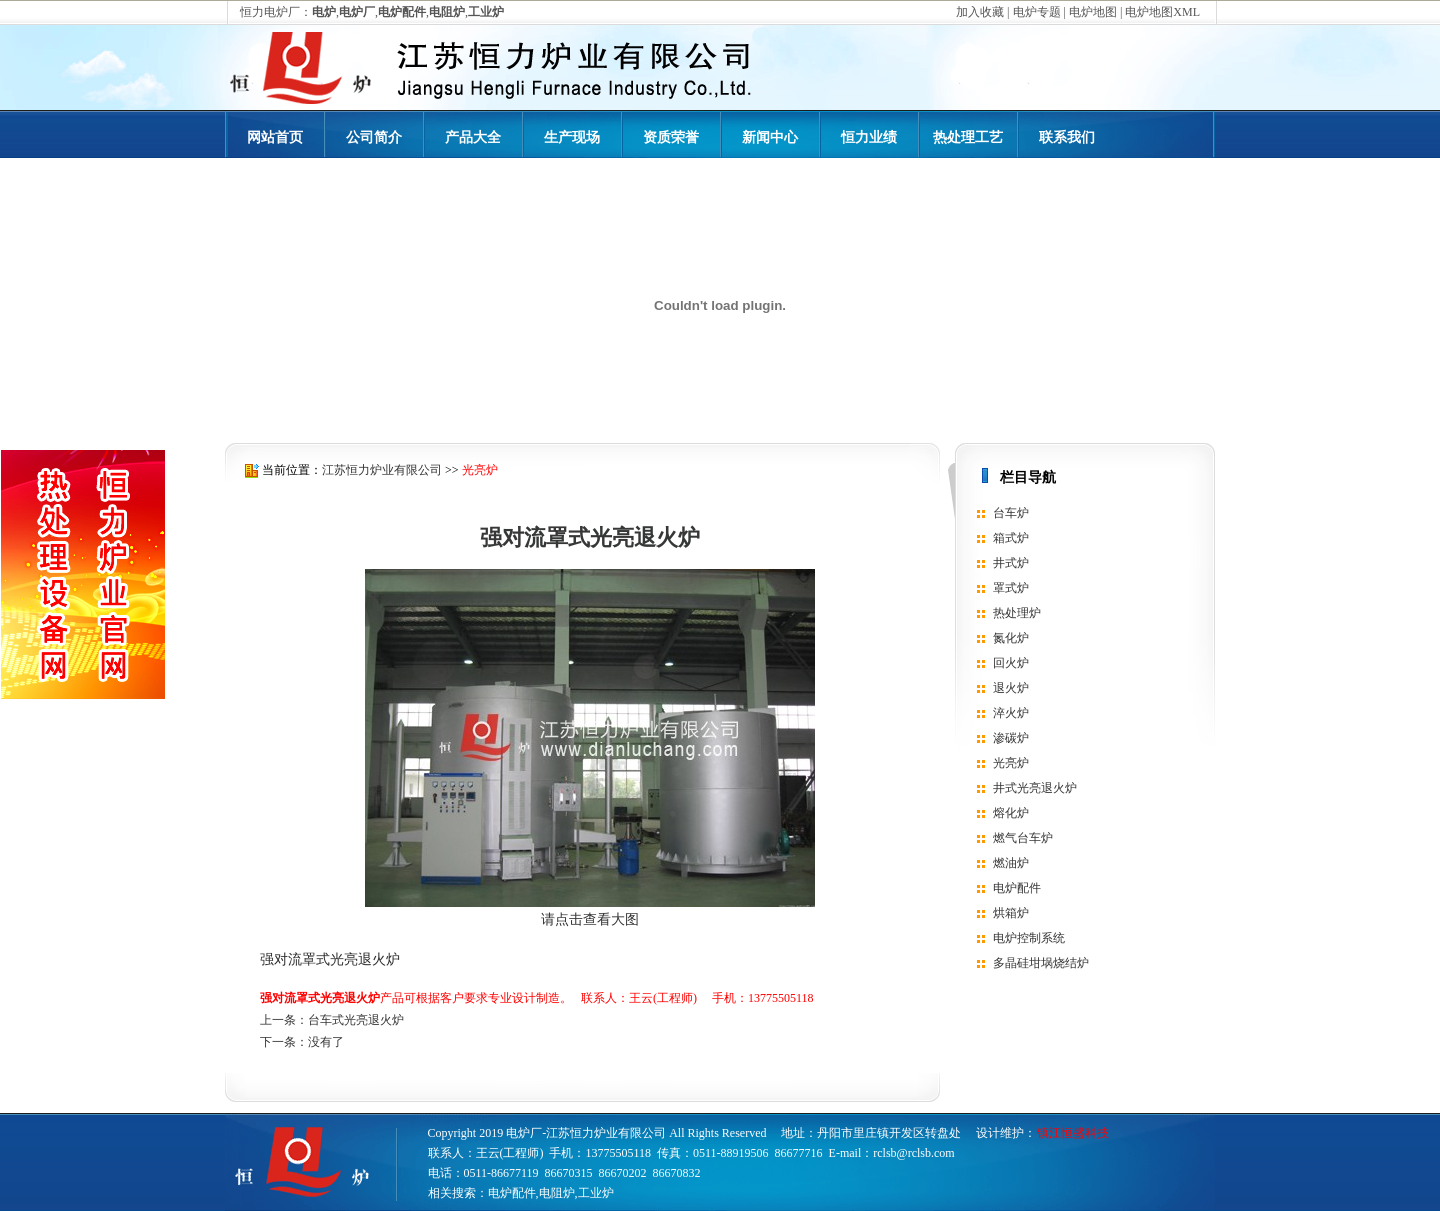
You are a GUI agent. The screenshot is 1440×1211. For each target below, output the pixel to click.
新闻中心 (770, 137)
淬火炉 (1011, 713)
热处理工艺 (968, 137)
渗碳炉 (1011, 738)
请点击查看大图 (590, 919)
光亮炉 (480, 470)
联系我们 (1067, 137)
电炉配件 (1017, 888)
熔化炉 (1011, 813)
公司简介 (374, 137)
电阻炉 (557, 1193)
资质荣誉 (671, 137)
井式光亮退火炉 (1035, 788)
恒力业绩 (869, 137)
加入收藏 (980, 12)
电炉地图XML (1162, 12)
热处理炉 (1017, 613)
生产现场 (572, 137)
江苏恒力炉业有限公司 (382, 470)
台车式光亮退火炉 (356, 1020)
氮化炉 (1011, 638)
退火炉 (1011, 688)
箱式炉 (1011, 538)
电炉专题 (1037, 12)
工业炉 (596, 1193)
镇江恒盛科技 (1073, 1133)
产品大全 (473, 137)
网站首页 (275, 137)
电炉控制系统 (1029, 938)
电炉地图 (1093, 12)
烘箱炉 (1011, 913)
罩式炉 (1011, 588)
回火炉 (1011, 663)
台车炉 (1011, 513)
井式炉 (1011, 563)
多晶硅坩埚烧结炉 (1041, 963)
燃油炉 (1011, 863)
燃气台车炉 (1023, 838)
